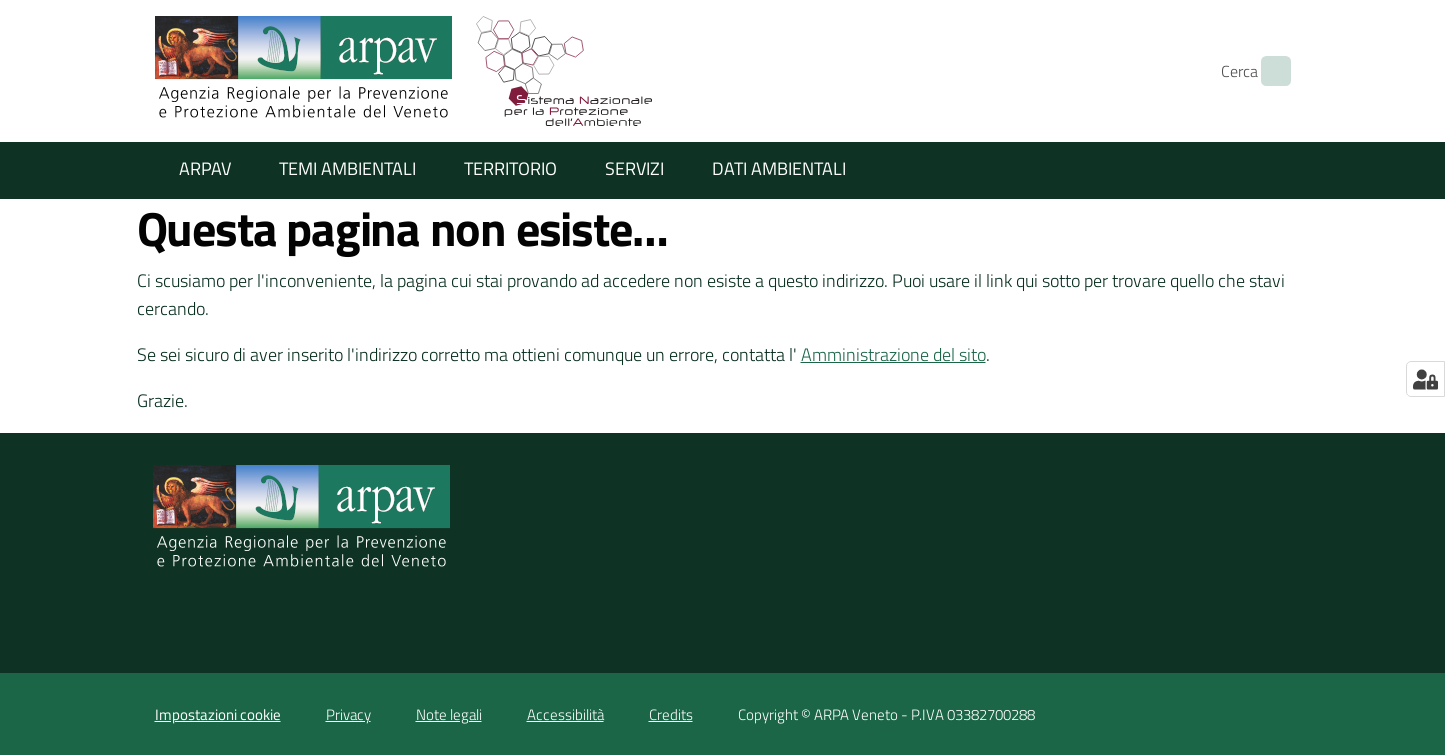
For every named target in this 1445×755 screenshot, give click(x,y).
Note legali (449, 714)
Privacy (348, 714)
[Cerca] (1267, 71)
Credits (671, 714)
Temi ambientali (347, 168)
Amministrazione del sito (893, 354)
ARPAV (205, 168)
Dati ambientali (779, 168)
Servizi (634, 168)
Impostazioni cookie (218, 714)
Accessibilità (565, 714)
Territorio (510, 168)
